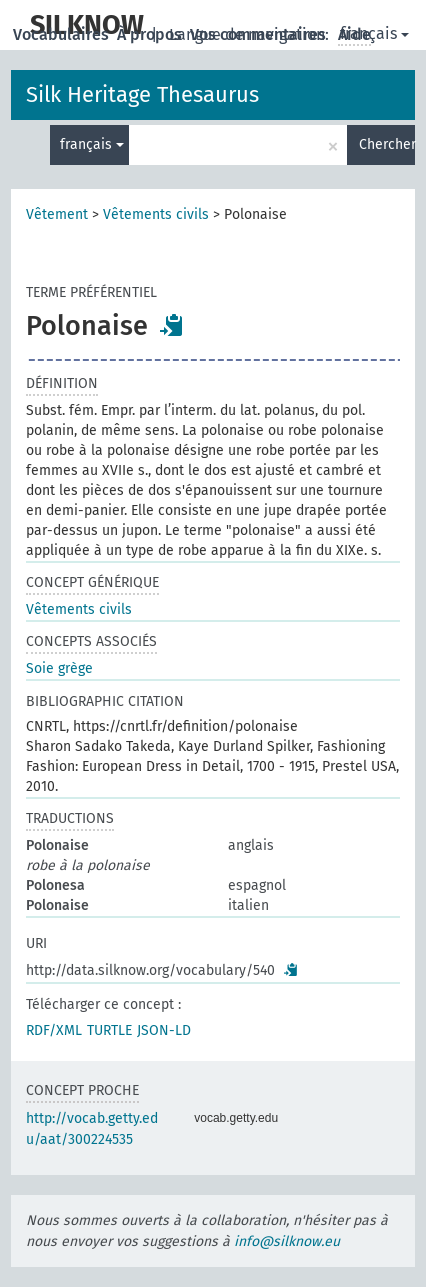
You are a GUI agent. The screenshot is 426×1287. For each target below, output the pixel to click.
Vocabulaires (63, 34)
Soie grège (59, 668)
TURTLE (109, 1030)
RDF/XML (54, 1030)
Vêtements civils (156, 214)
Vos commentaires (260, 34)
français (374, 33)
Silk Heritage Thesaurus (142, 94)
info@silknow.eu (287, 1241)
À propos (151, 34)
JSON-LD (164, 1030)
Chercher (387, 144)
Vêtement (57, 214)
